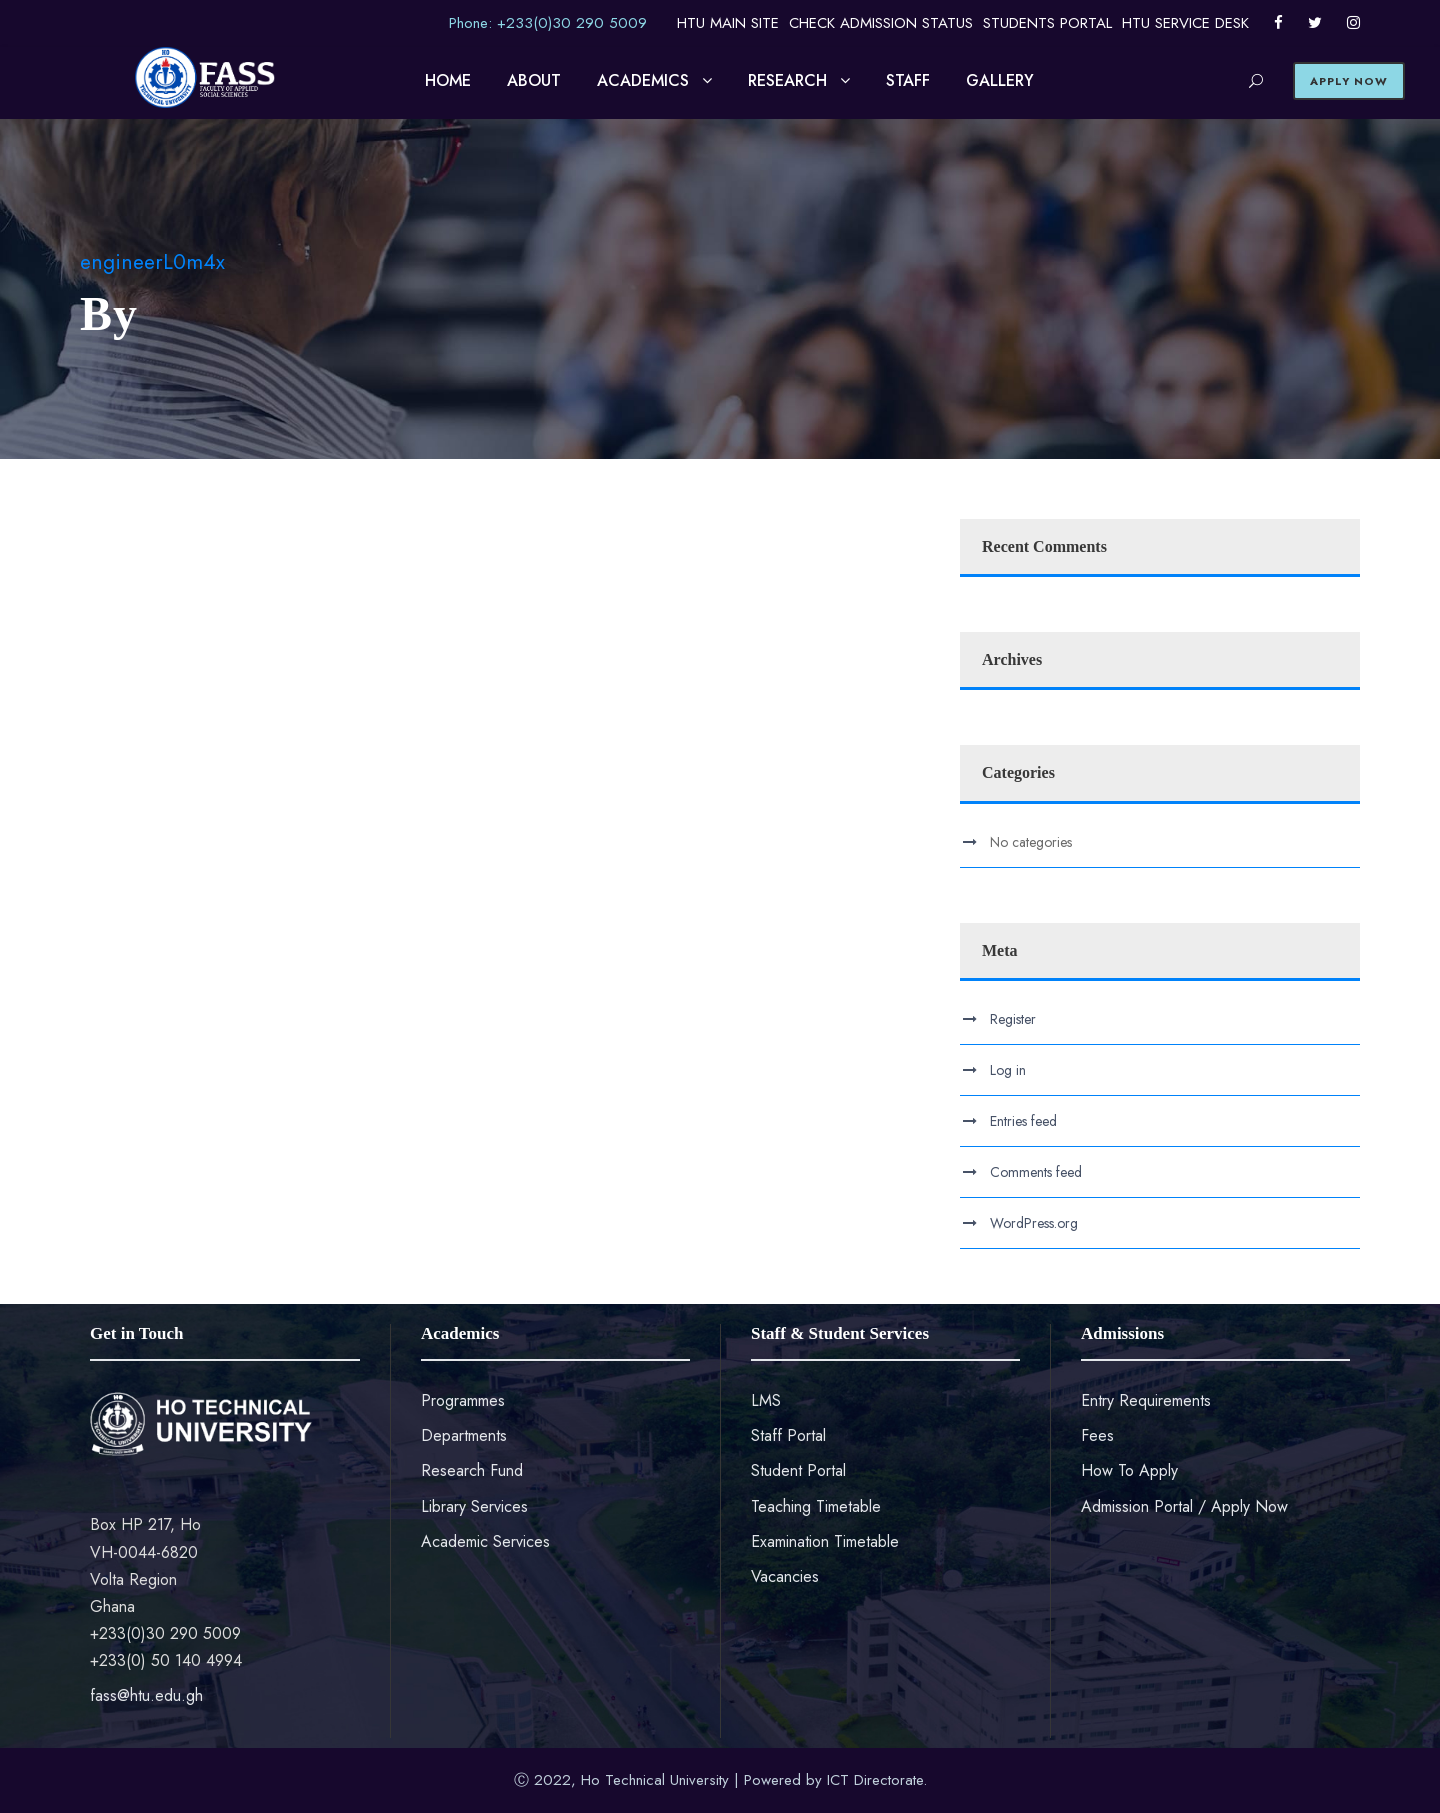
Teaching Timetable (816, 1506)
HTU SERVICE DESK (1185, 23)
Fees (1097, 1435)
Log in (1008, 1070)
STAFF (908, 80)
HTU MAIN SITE (728, 23)
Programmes (463, 1400)
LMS (766, 1400)
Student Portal (798, 1470)
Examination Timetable (825, 1541)
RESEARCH (787, 80)
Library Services (474, 1506)
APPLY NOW (1349, 81)
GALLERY (1000, 80)
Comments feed (1036, 1172)
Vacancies (785, 1576)
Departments (464, 1435)
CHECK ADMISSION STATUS (881, 23)
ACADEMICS (643, 80)
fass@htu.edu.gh (146, 1695)
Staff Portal (788, 1435)
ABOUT (534, 80)
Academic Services (485, 1541)
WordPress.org (1034, 1223)
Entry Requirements (1146, 1400)
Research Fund (472, 1470)
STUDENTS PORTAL (1047, 23)
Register (1013, 1019)
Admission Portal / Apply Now (1184, 1506)
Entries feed (1023, 1121)
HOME (448, 80)
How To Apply (1129, 1470)
